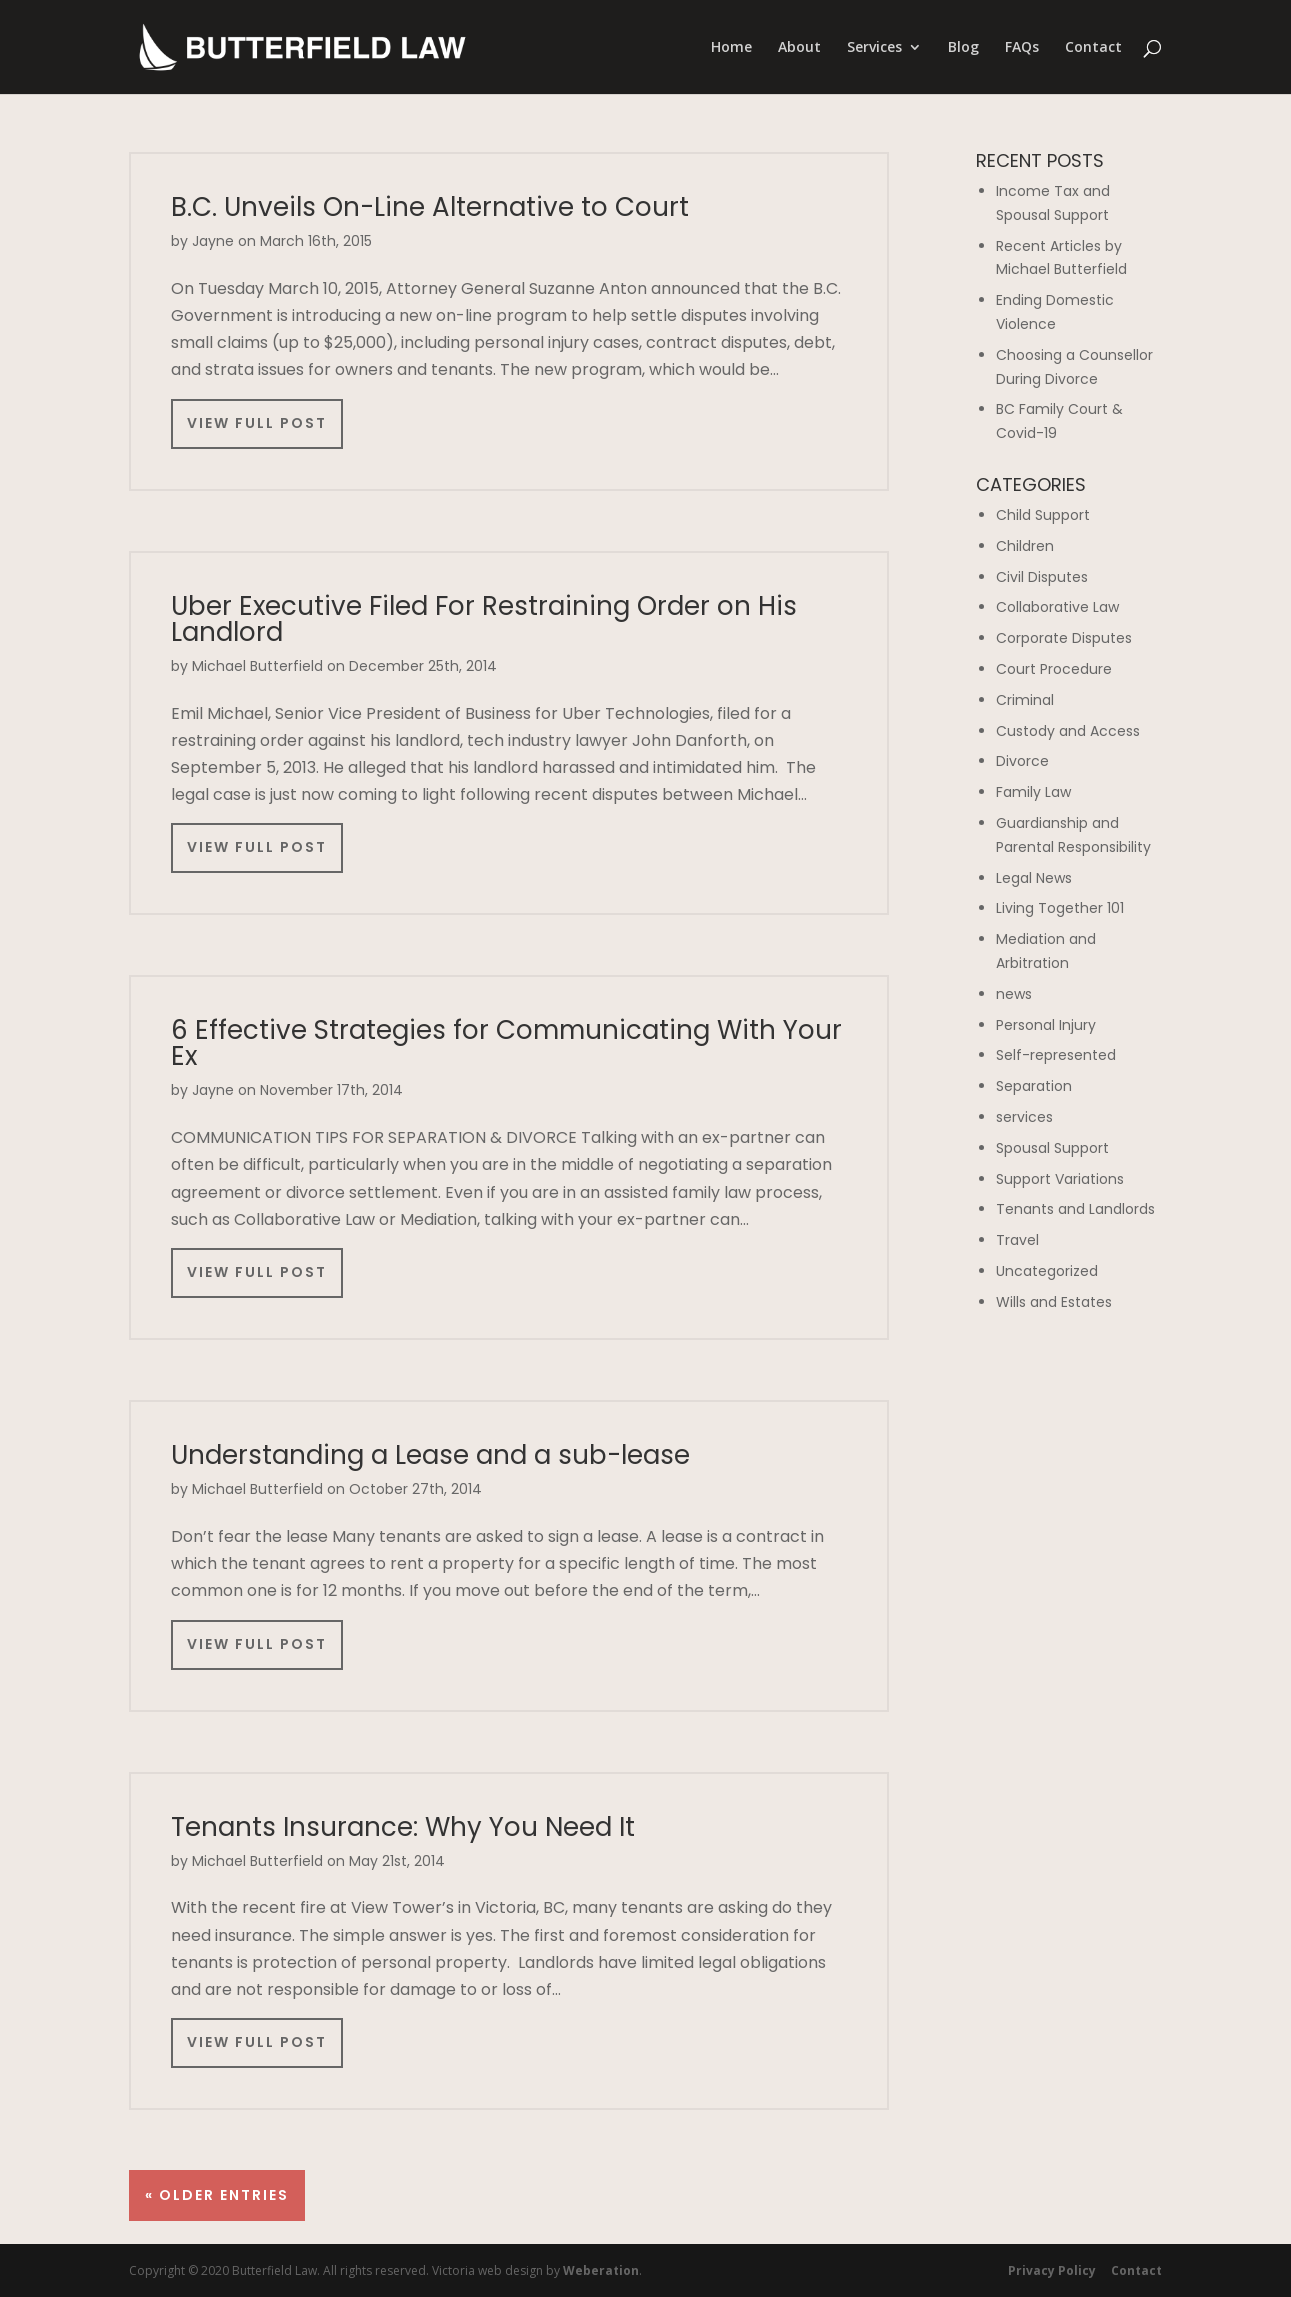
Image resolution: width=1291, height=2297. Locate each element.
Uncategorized (1047, 1271)
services (1024, 1117)
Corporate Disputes (1064, 638)
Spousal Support (1052, 1148)
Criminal (1025, 700)
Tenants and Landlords (1075, 1209)
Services (874, 48)
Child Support (1043, 515)
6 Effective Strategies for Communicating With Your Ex (506, 1043)
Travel (1017, 1240)
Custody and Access (1068, 731)
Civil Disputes (1042, 577)
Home (731, 48)
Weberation (601, 2270)
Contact (1093, 48)
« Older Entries (217, 2195)
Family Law (1033, 792)
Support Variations (1060, 1179)
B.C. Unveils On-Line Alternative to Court (430, 207)
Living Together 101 (1060, 908)
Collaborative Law (1057, 607)
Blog (963, 48)
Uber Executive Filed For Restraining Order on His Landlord (484, 619)
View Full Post (257, 423)
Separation (1034, 1086)
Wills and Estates (1054, 1302)
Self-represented (1056, 1055)
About (799, 48)
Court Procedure (1054, 669)
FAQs (1022, 48)
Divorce (1022, 761)
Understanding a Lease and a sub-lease (430, 1455)
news (1014, 994)
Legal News (1034, 878)
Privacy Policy (1052, 2270)
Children (1025, 546)
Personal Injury (1046, 1025)
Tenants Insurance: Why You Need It (403, 1827)
